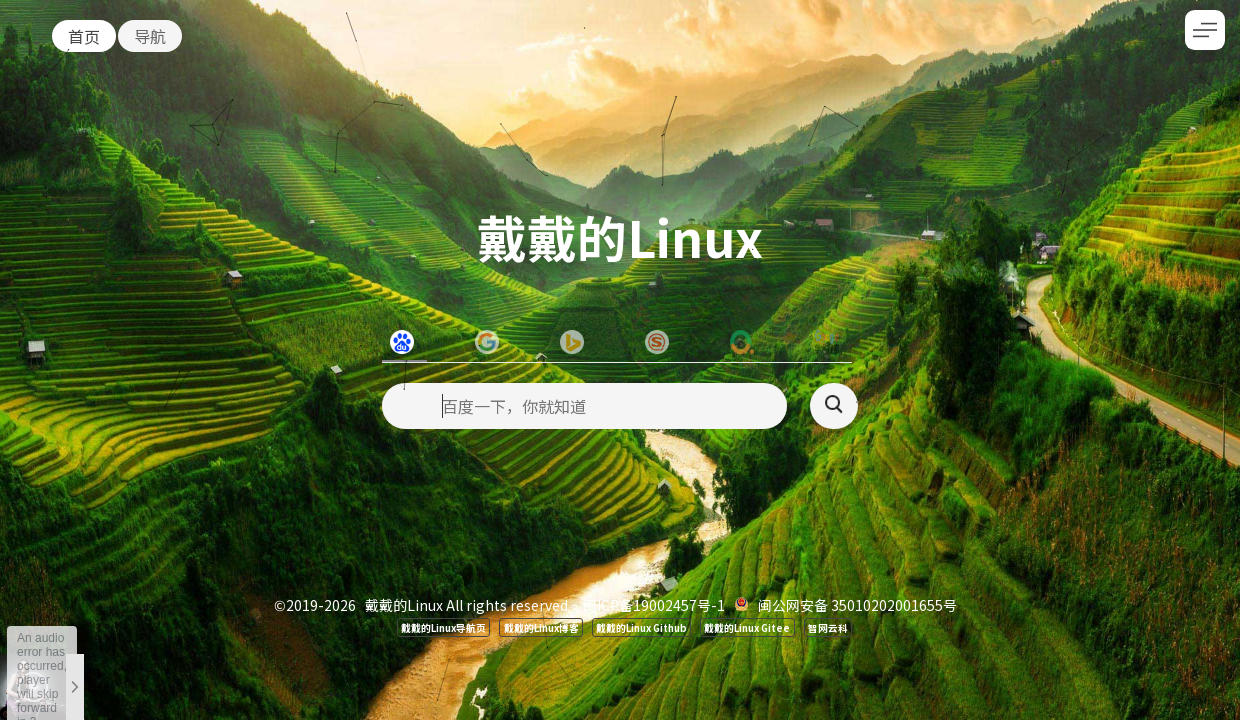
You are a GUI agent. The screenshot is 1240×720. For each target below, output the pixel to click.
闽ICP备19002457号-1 (654, 605)
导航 (150, 36)
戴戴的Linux (620, 236)
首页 (84, 36)
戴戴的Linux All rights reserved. (468, 605)
